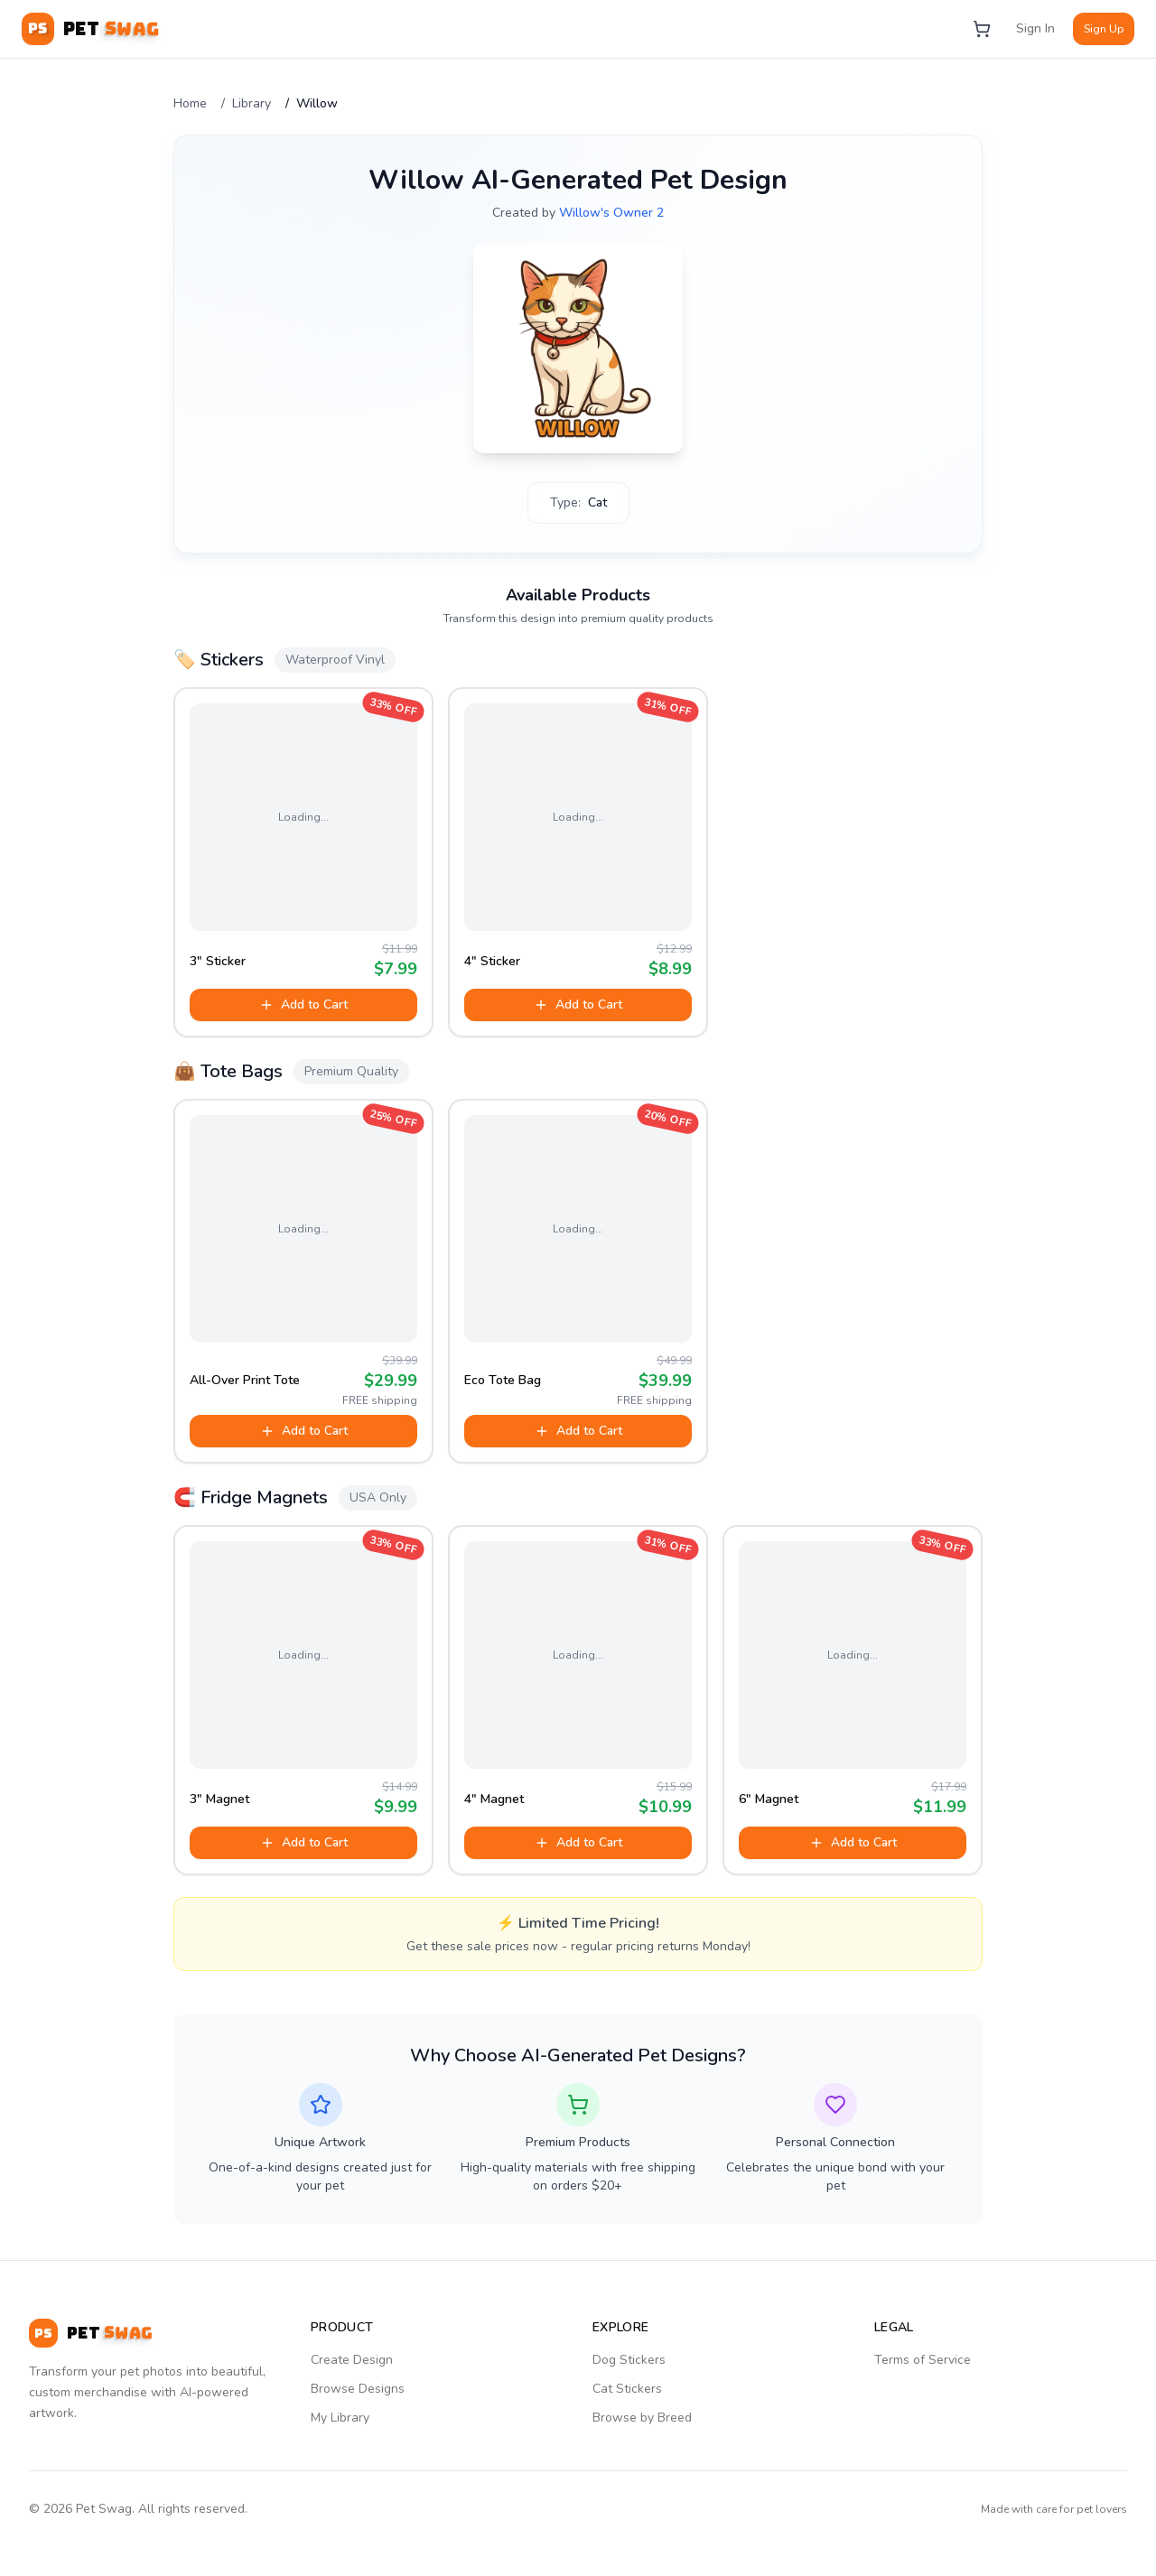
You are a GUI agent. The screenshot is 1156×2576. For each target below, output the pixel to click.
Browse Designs (358, 2388)
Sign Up (1103, 29)
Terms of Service (922, 2359)
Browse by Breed (642, 2417)
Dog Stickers (629, 2359)
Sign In (1035, 28)
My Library (340, 2417)
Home (190, 103)
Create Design (352, 2359)
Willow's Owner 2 (611, 212)
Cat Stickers (627, 2388)
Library (251, 103)
